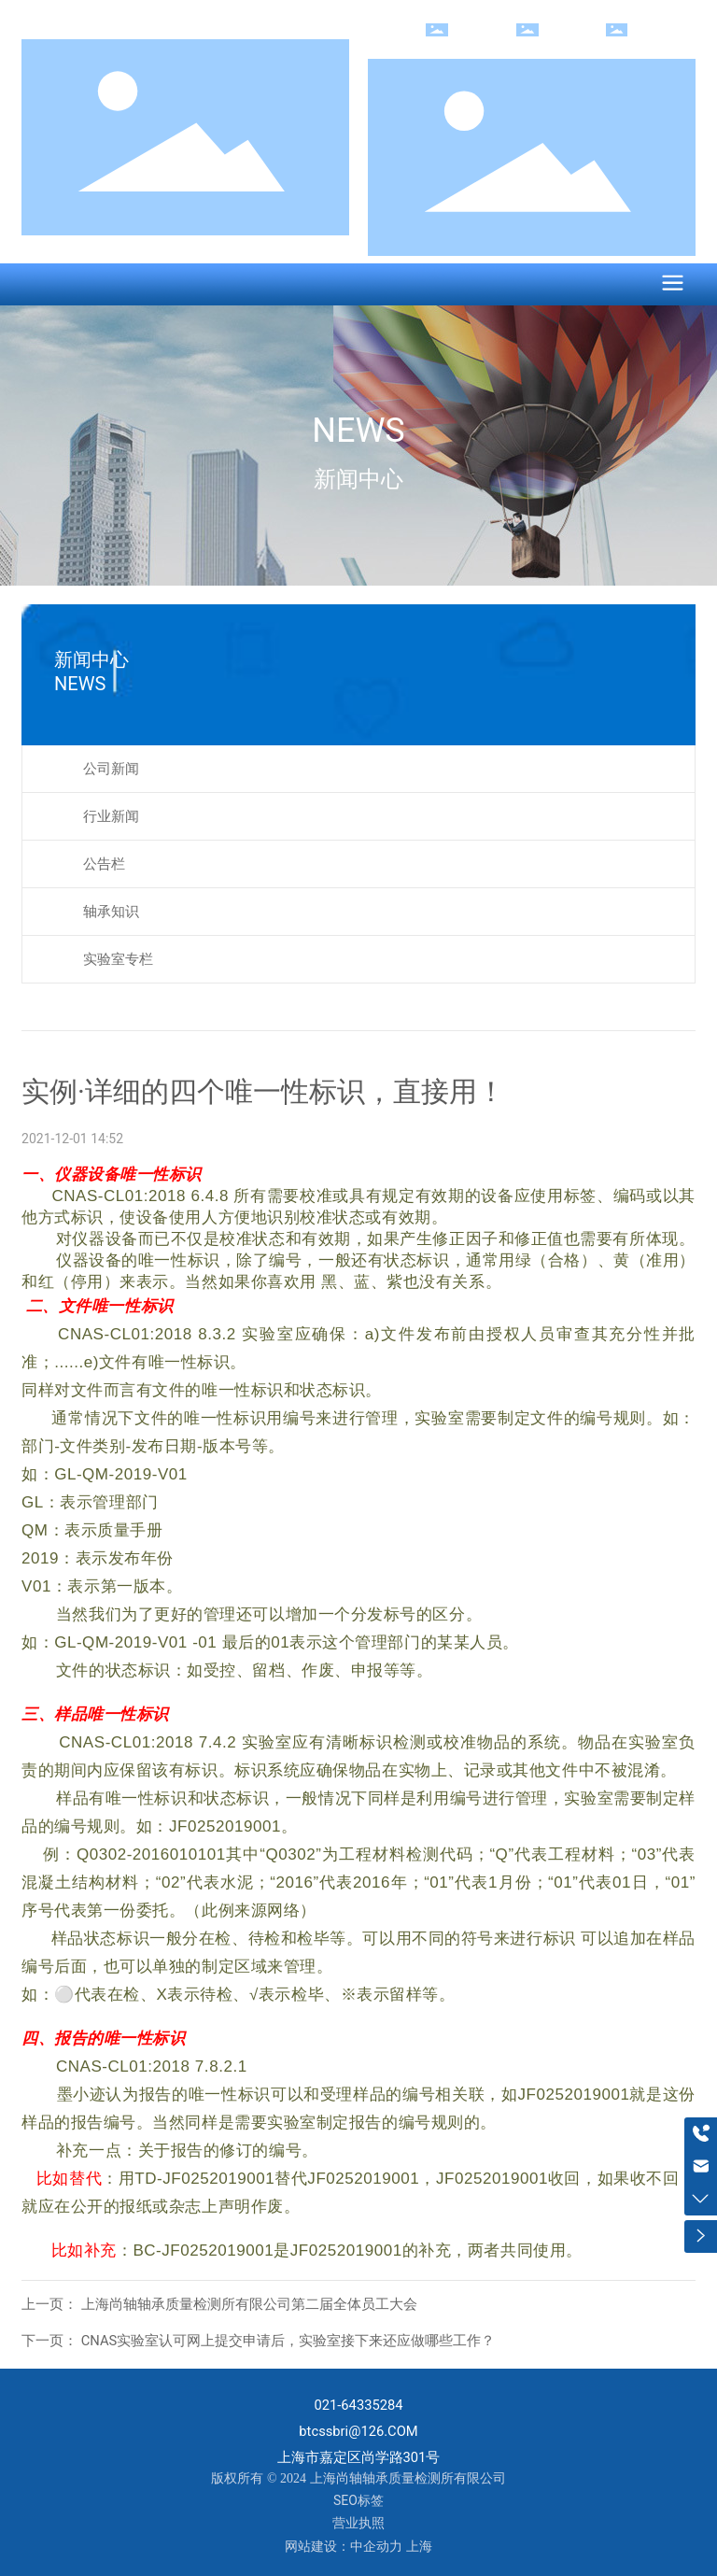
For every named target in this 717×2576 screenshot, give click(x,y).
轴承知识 (111, 911)
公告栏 (104, 864)
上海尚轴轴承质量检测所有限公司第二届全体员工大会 (247, 2304)
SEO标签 (358, 2500)
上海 (419, 2546)
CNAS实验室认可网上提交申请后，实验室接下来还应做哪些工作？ (286, 2340)
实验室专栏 (118, 959)
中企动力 (376, 2546)
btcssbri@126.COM (358, 2431)
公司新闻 (111, 768)
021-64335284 (358, 2405)
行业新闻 (111, 816)
